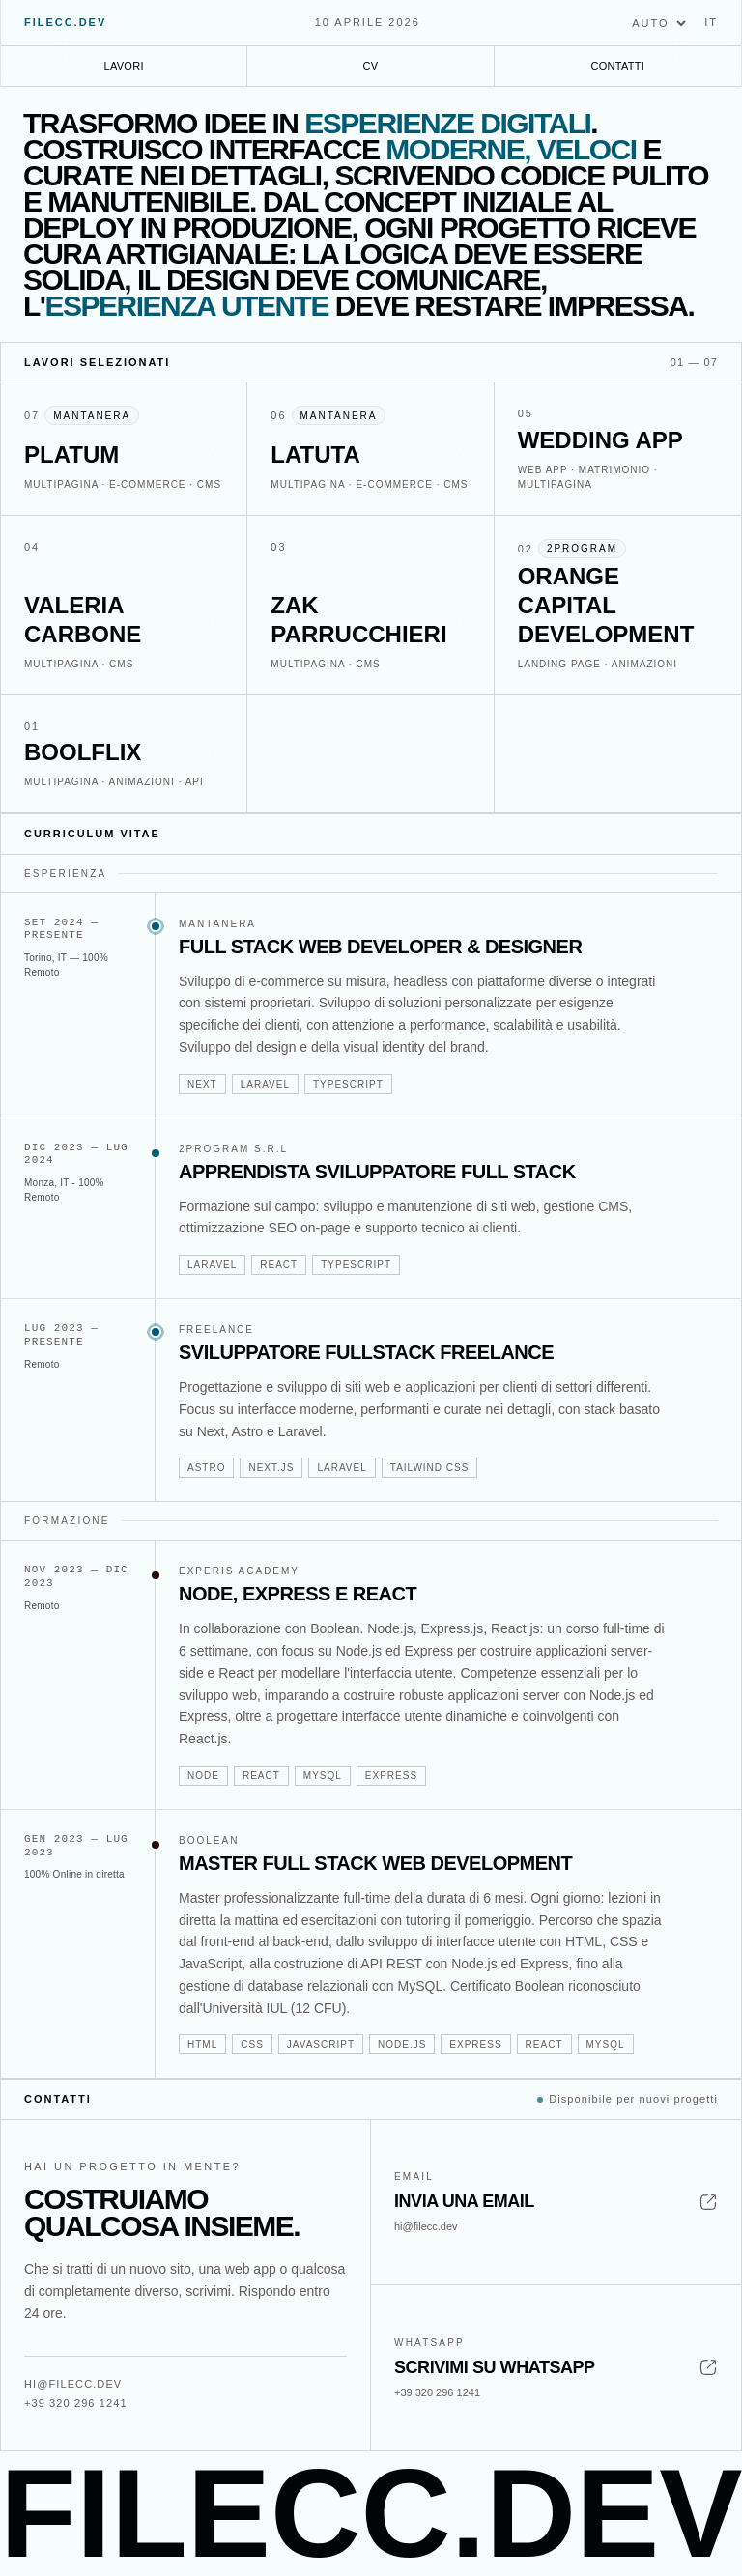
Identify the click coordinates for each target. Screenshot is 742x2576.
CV (371, 65)
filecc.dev (65, 22)
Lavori (124, 65)
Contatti (618, 65)
